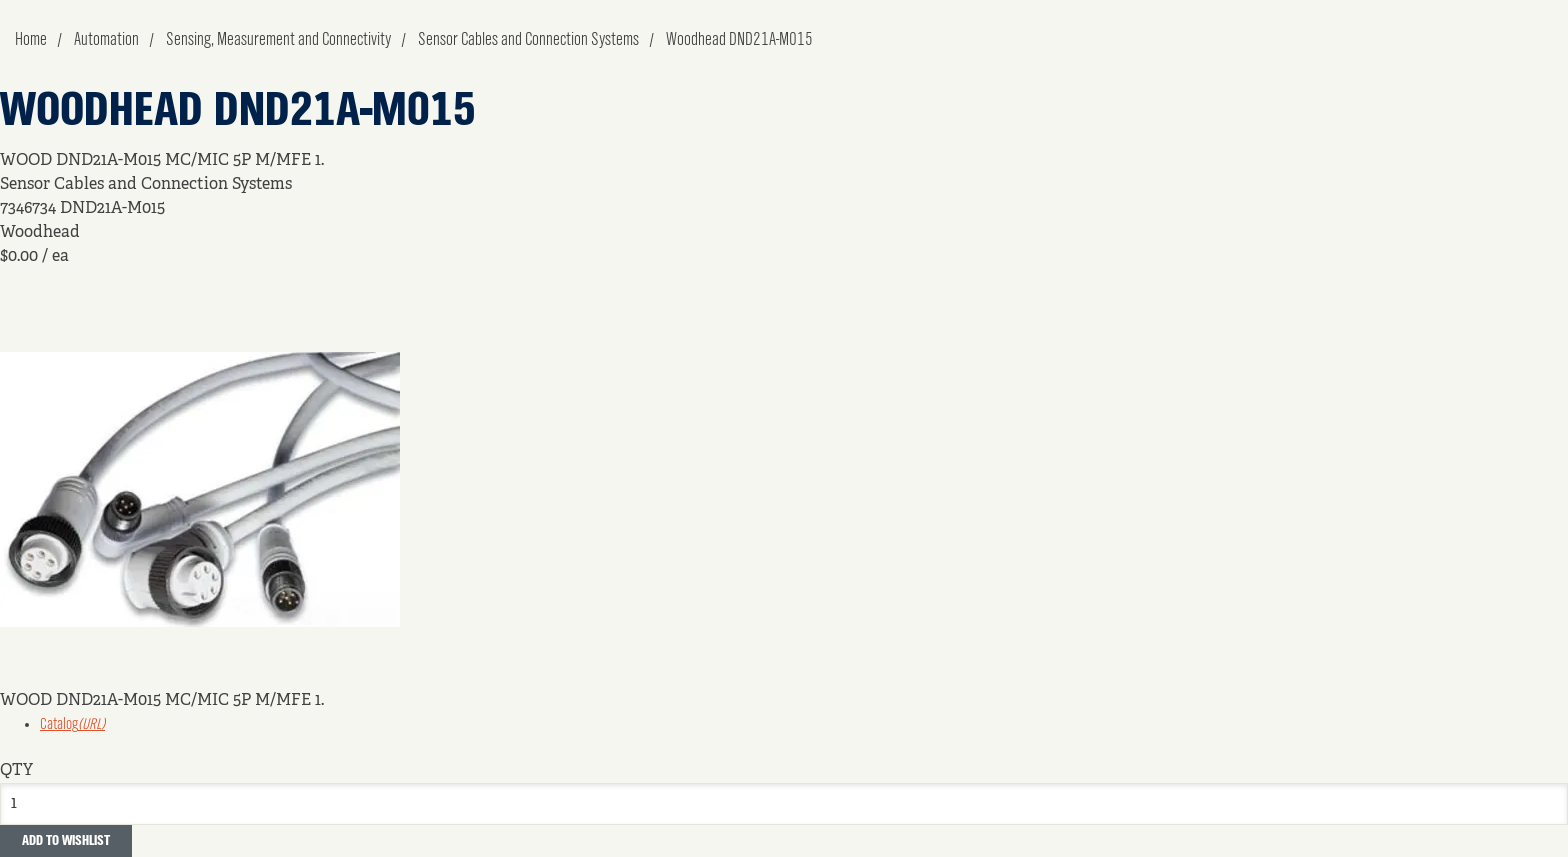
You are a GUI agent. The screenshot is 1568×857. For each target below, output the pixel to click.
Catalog (72, 725)
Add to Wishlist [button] (66, 841)
